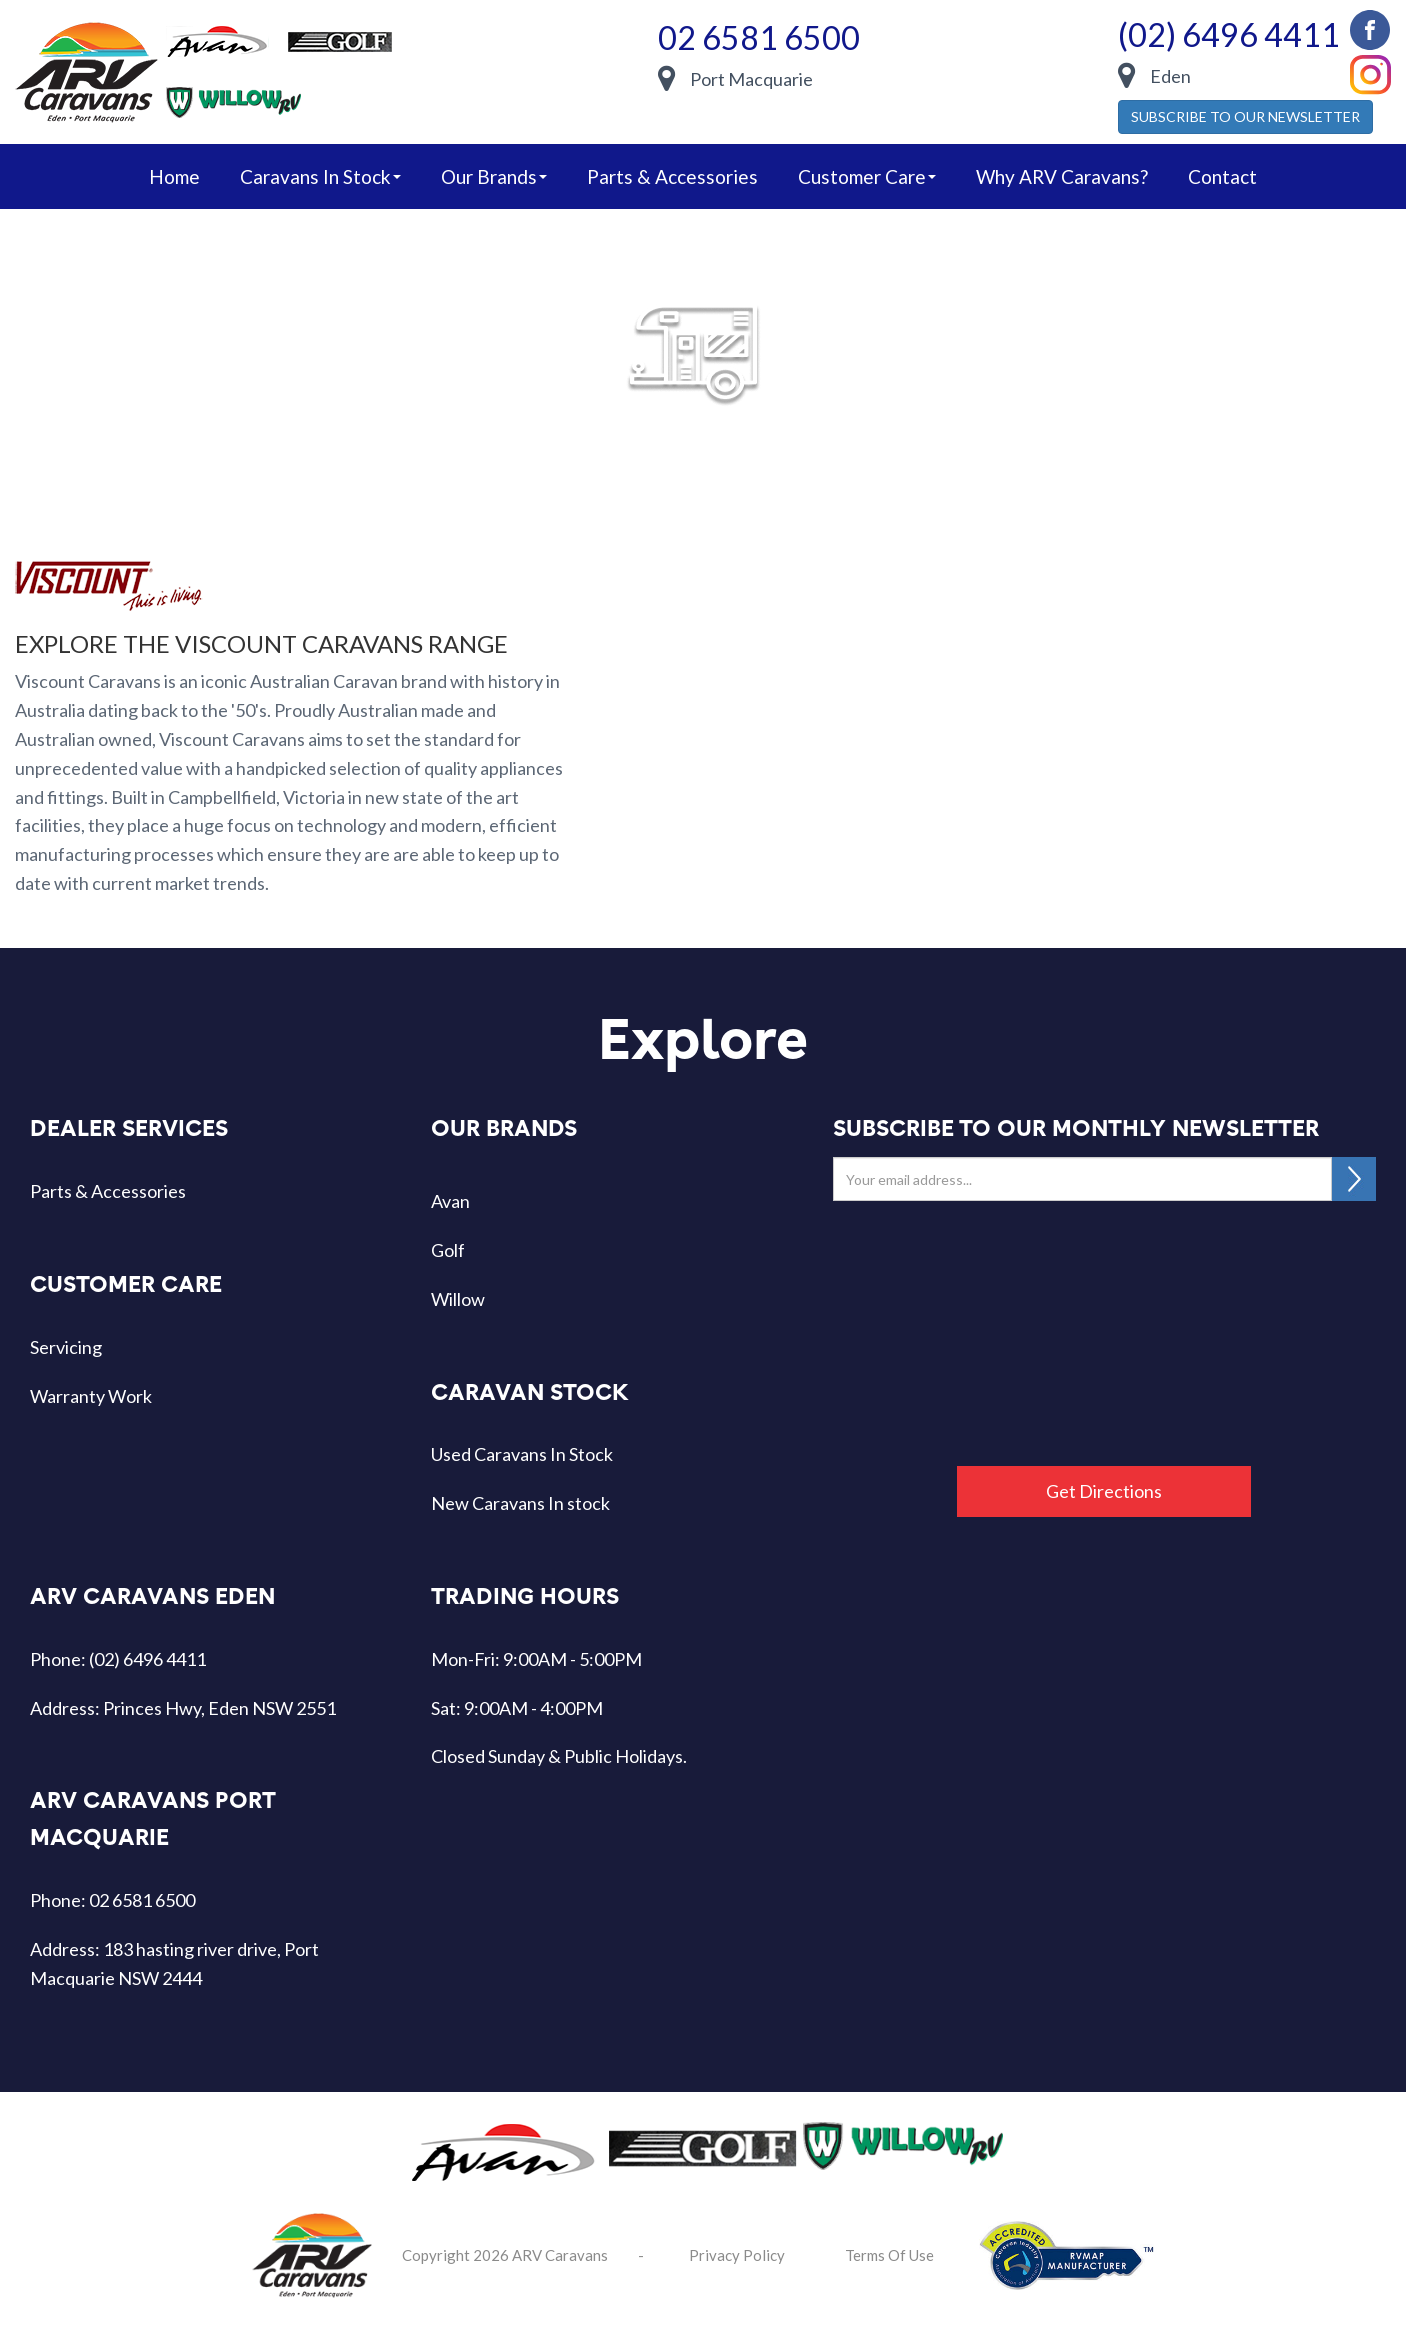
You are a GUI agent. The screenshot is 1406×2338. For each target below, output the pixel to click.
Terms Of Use (889, 2255)
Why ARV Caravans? (1062, 176)
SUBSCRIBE (1354, 1179)
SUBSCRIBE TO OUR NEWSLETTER (1245, 116)
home (174, 176)
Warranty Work (91, 1396)
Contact (1222, 176)
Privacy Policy (737, 2255)
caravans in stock (320, 176)
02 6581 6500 (759, 37)
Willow (458, 1299)
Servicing (66, 1347)
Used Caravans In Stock (522, 1454)
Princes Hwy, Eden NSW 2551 (219, 1708)
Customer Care (867, 176)
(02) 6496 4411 (1229, 34)
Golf (448, 1250)
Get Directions (1104, 1491)
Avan (450, 1201)
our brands (494, 176)
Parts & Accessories (672, 176)
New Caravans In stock (520, 1503)
